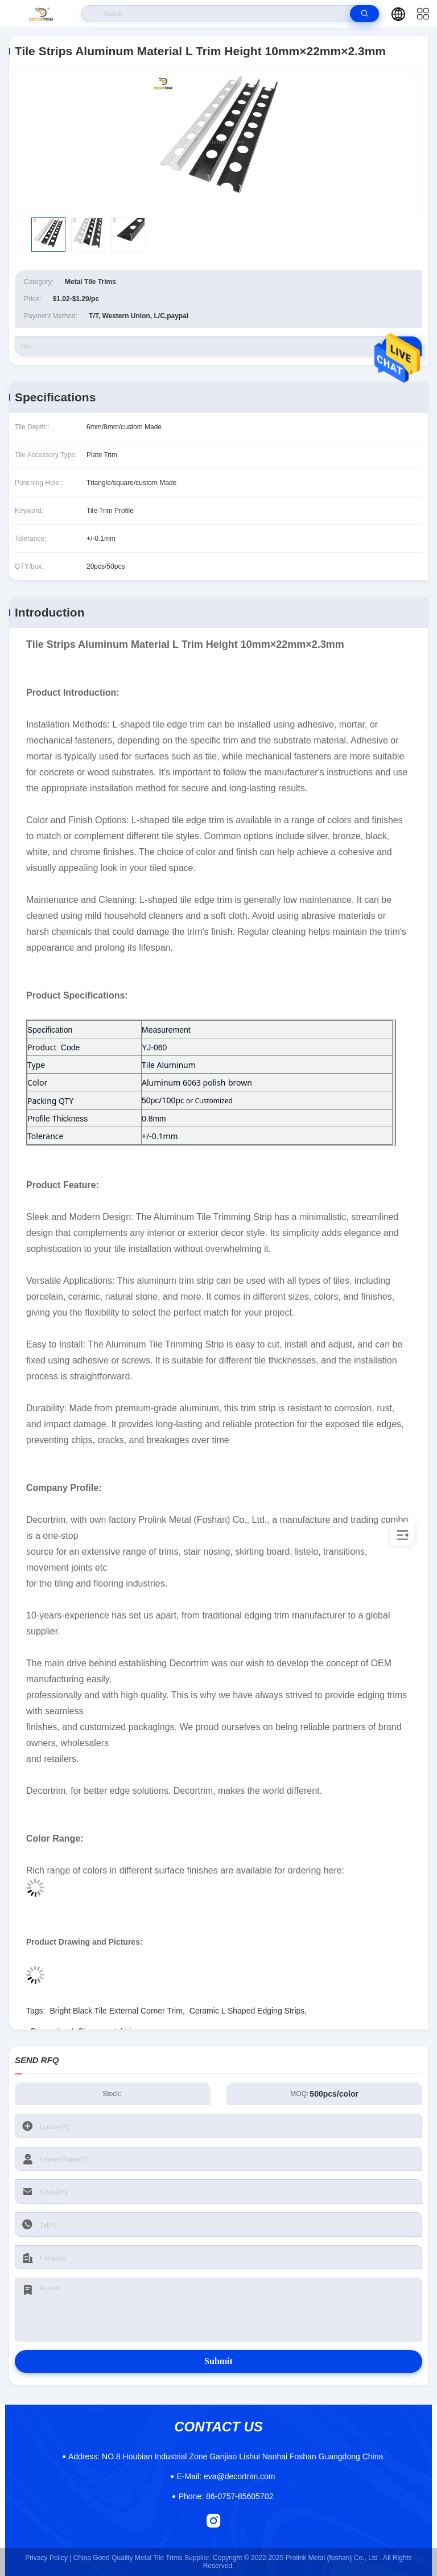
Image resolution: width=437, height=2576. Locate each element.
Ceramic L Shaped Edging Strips (247, 2010)
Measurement (166, 1029)
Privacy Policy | (48, 2558)
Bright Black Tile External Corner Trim (116, 2010)
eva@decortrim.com (225, 2476)
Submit (218, 2361)
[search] (364, 13)
